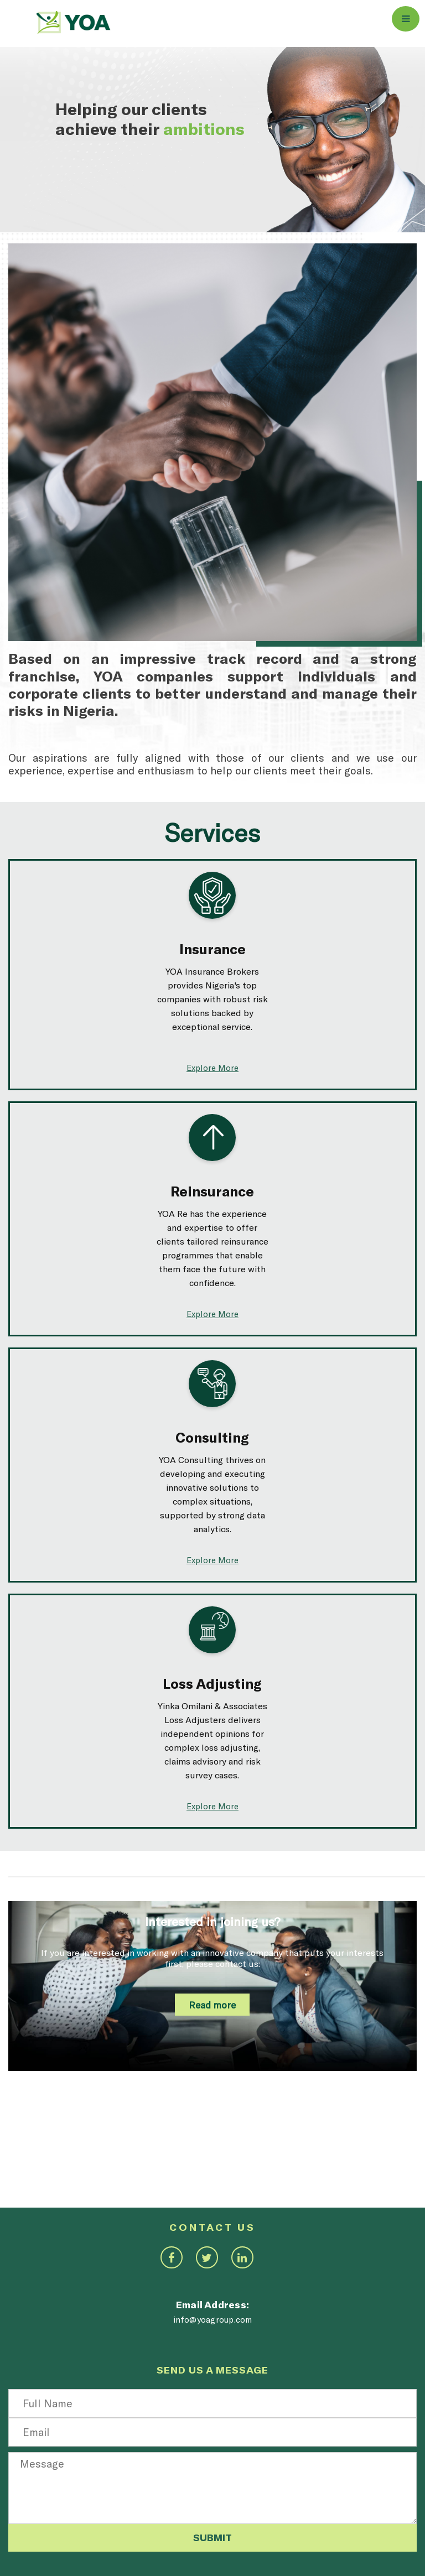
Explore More (212, 1068)
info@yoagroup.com (212, 2319)
